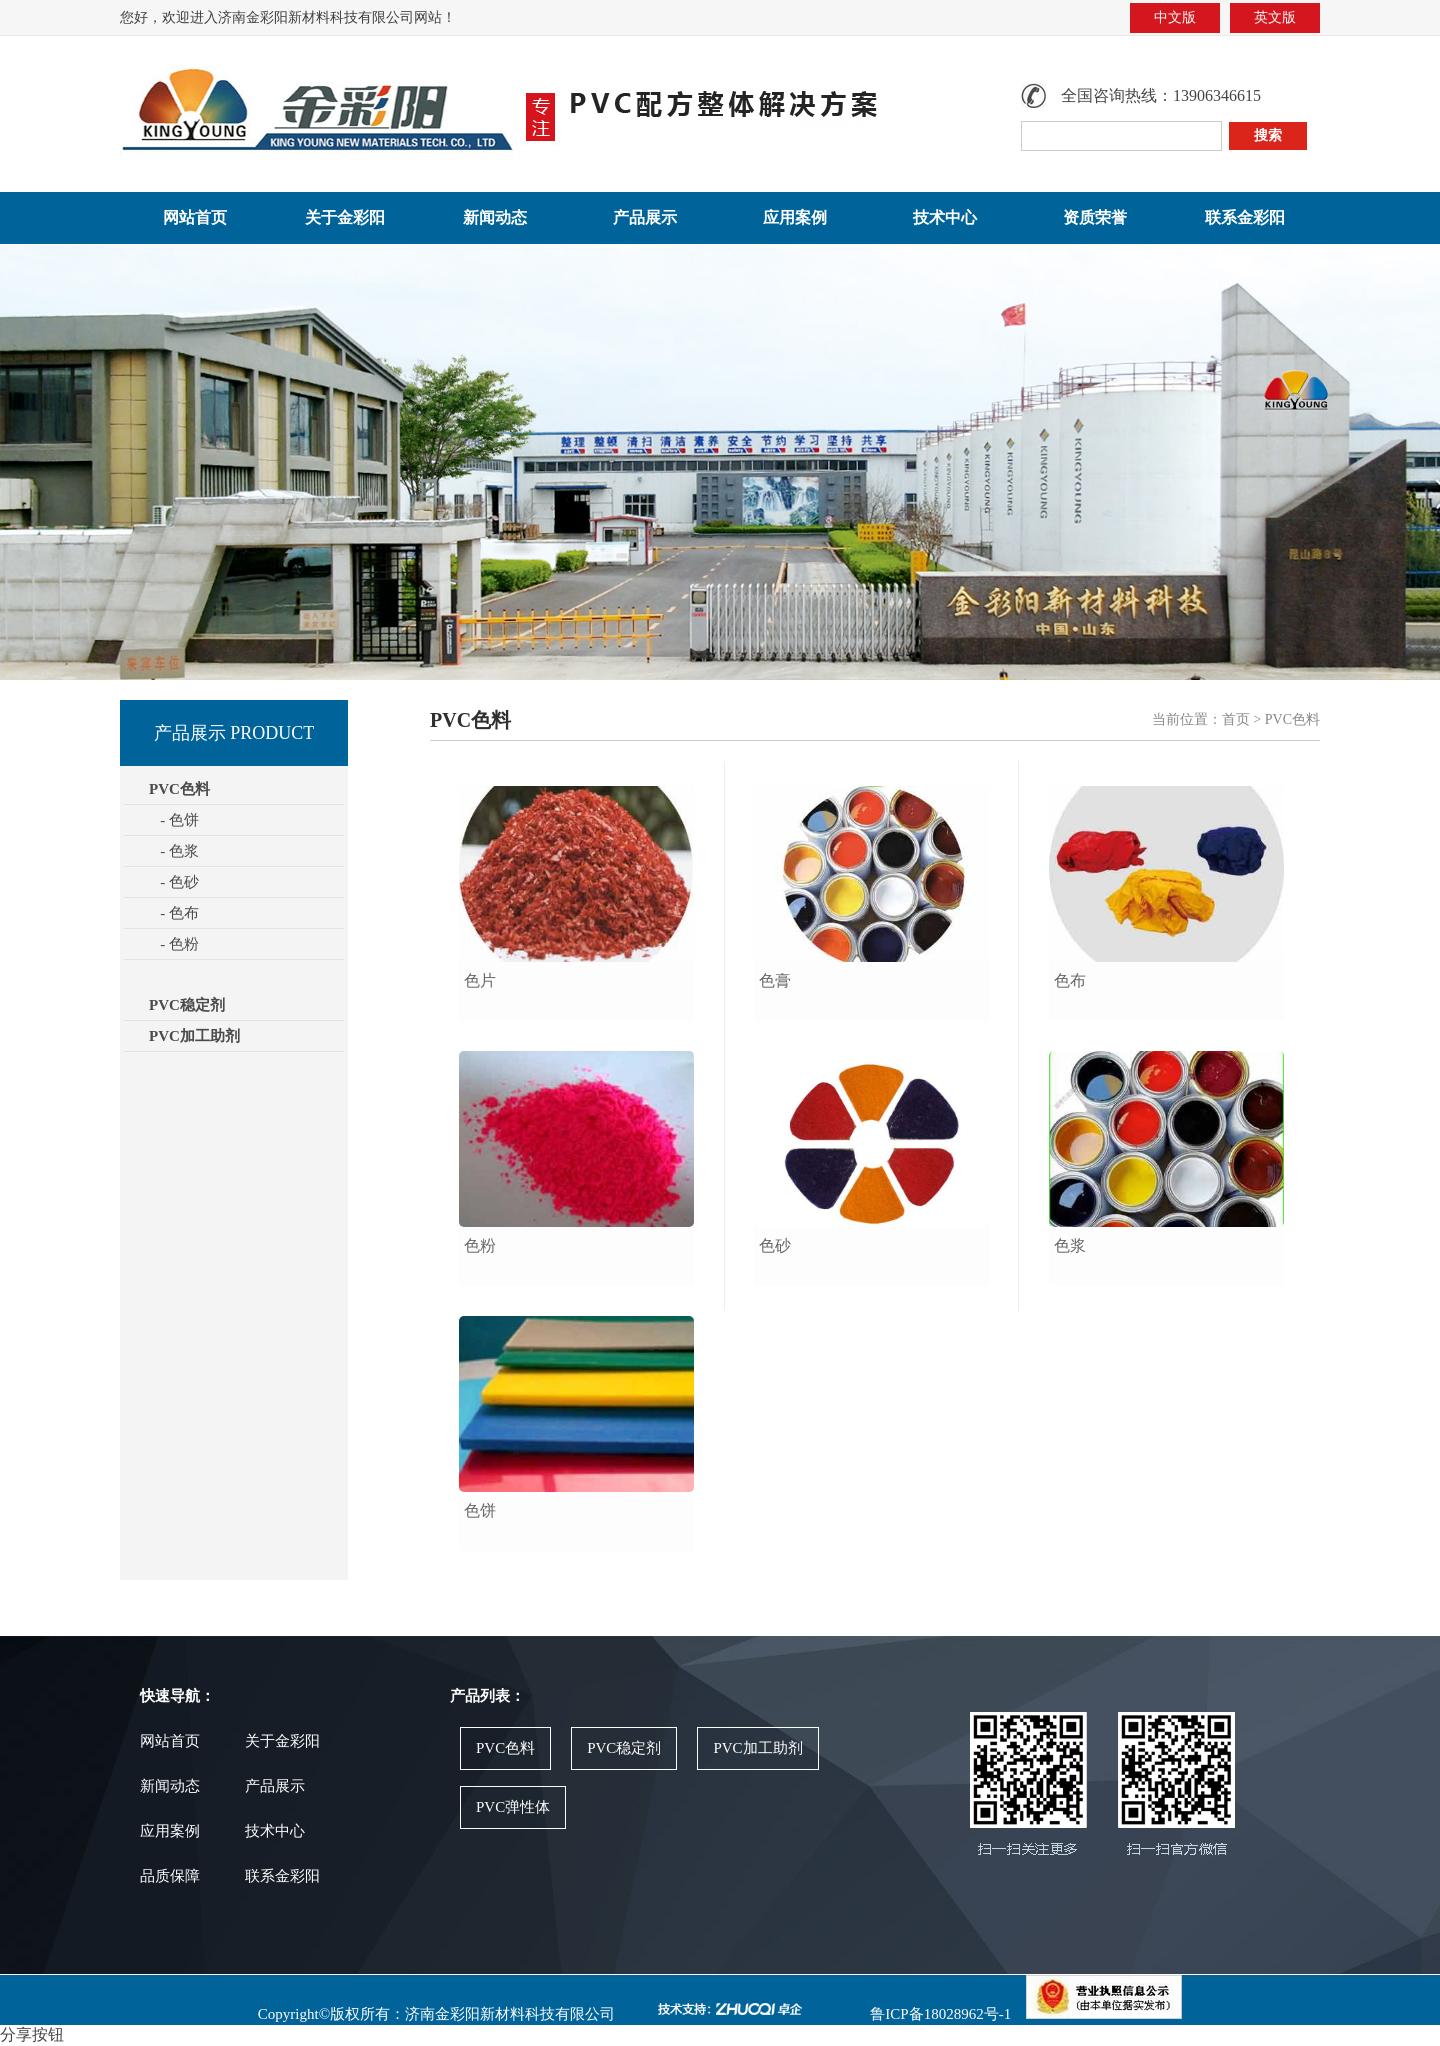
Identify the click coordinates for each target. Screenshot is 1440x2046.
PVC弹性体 (513, 1807)
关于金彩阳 (345, 217)
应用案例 (795, 217)
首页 (1236, 719)
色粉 (480, 1245)
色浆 (1070, 1245)
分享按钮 (32, 2034)
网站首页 (195, 217)
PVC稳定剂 (187, 1005)
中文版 (1175, 17)
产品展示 (645, 217)
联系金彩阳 (1245, 217)
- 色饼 (174, 820)
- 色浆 (174, 851)
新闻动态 (495, 217)
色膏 (775, 980)
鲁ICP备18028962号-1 (939, 2014)
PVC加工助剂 (194, 1036)
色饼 (480, 1510)
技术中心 (945, 217)
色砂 (775, 1245)
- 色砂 (174, 882)
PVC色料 (505, 1748)
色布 (1070, 980)
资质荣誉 (1095, 217)
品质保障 (170, 1876)
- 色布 (174, 913)
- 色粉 (174, 944)
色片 (480, 980)
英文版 (1275, 17)
